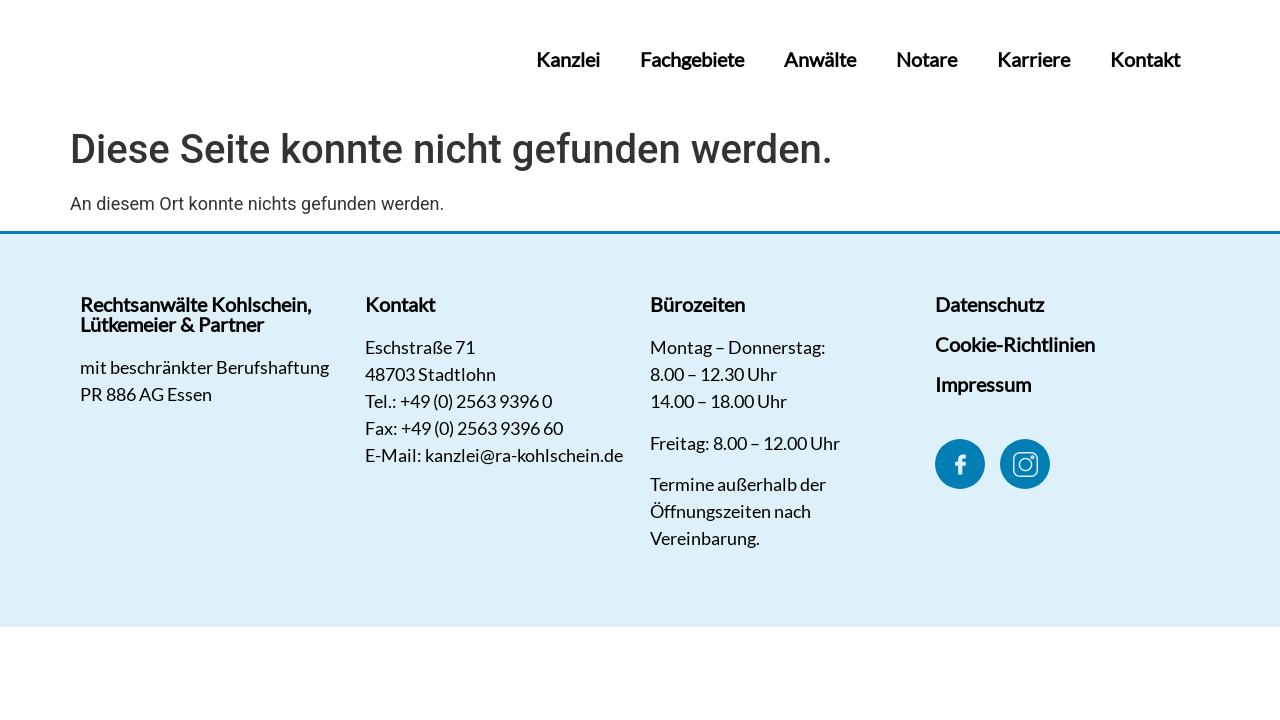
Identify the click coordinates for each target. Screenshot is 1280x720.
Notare (926, 59)
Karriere (1033, 59)
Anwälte (820, 59)
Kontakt (1145, 59)
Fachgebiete (692, 59)
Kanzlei (568, 59)
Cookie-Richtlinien (1015, 344)
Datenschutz (989, 304)
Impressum (983, 384)
